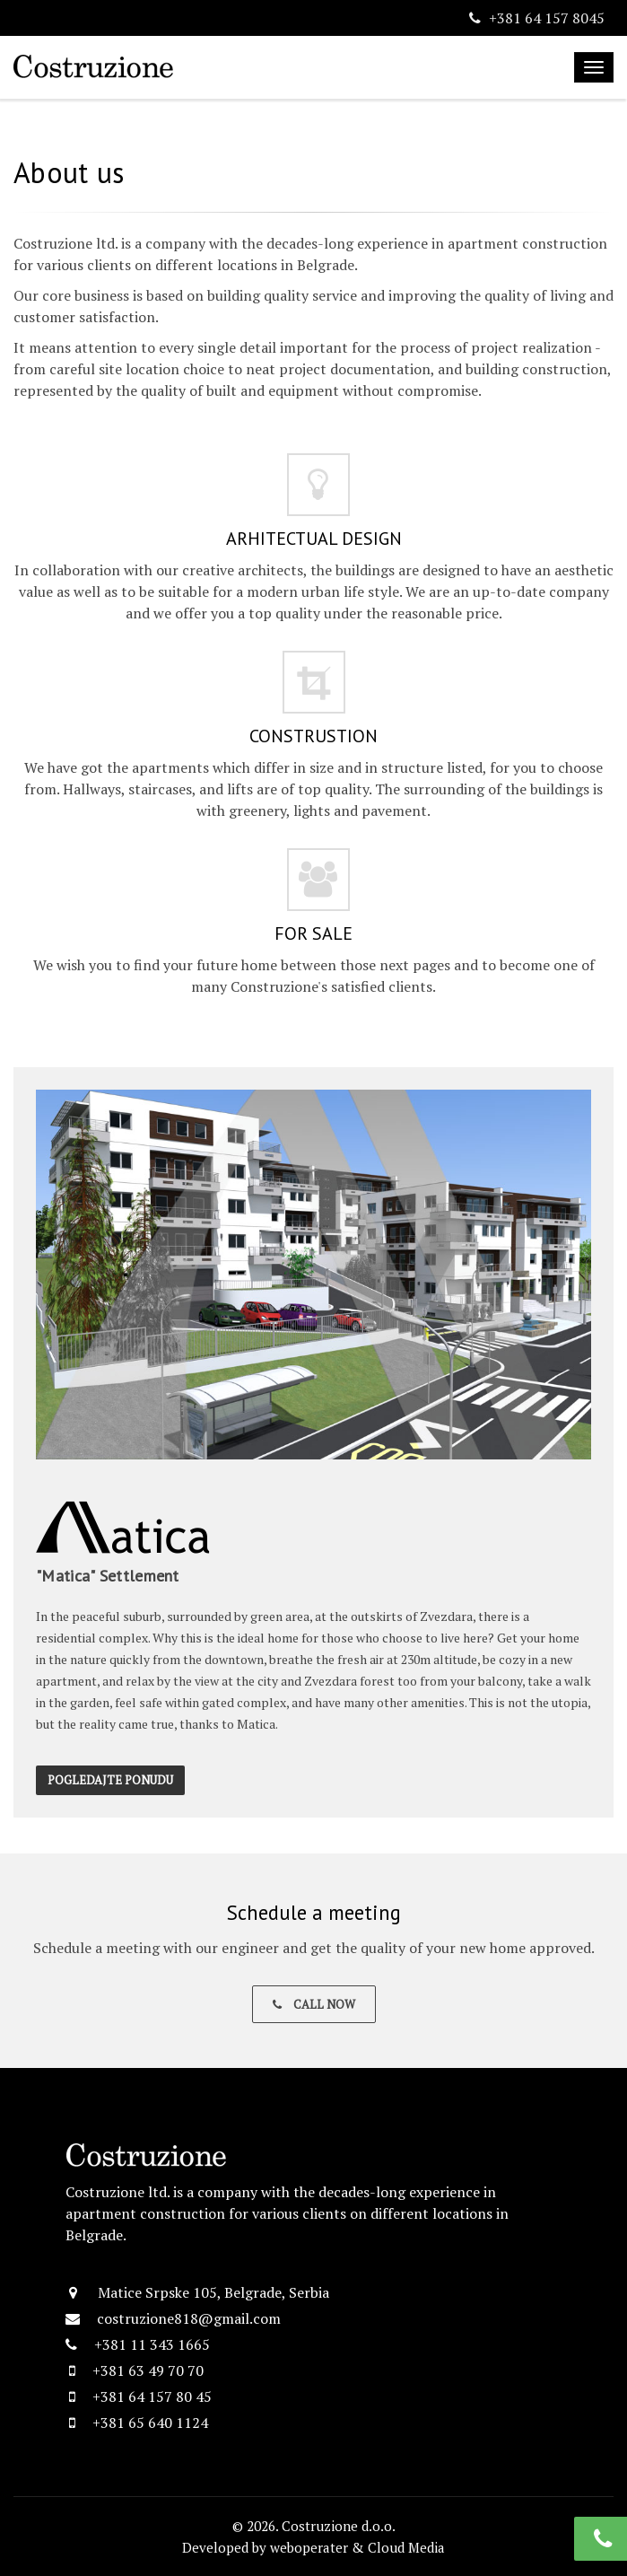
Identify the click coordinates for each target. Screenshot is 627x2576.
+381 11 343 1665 (152, 2344)
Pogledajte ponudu (110, 1780)
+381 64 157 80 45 (152, 2396)
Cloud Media (406, 2547)
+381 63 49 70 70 (148, 2370)
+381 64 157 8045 (547, 18)
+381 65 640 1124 (150, 2422)
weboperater (309, 2547)
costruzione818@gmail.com (189, 2318)
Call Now (314, 2004)
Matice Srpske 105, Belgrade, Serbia (213, 2292)
